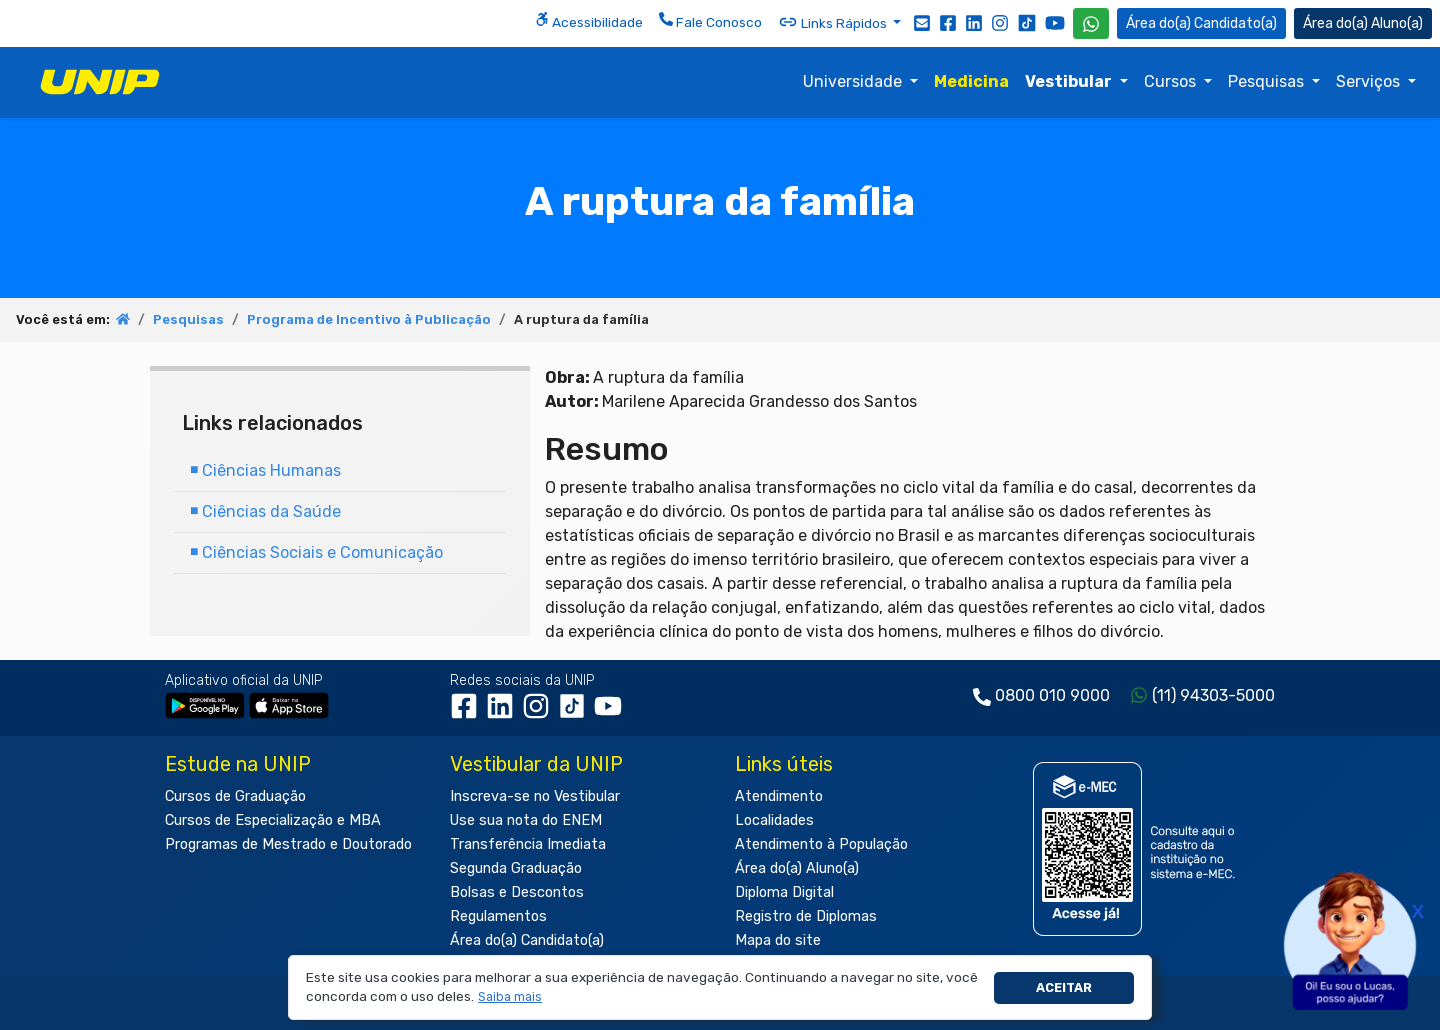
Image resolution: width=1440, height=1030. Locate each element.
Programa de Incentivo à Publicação (369, 319)
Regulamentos (498, 916)
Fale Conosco (710, 21)
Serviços (1370, 81)
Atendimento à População (821, 844)
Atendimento (779, 796)
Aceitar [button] (1064, 987)
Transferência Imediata (528, 844)
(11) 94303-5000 (1213, 695)
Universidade (854, 81)
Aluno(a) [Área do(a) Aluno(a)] (1363, 23)
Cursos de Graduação (235, 796)
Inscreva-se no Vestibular (535, 796)
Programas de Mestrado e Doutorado (288, 844)
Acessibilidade (589, 21)
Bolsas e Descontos (517, 892)
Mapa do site (778, 940)
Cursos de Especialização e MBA (273, 820)
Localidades (774, 820)
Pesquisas (1268, 81)
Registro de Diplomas (806, 916)
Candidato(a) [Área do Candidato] (1201, 23)
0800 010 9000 (1052, 695)
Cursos (1172, 81)
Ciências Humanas (265, 470)
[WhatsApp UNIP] (1091, 23)
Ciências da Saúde (265, 511)
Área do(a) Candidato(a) (527, 940)
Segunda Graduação (516, 868)
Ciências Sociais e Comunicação (316, 552)
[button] (510, 997)
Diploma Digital (784, 892)
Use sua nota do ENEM (526, 820)
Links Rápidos (834, 22)
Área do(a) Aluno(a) (797, 868)
